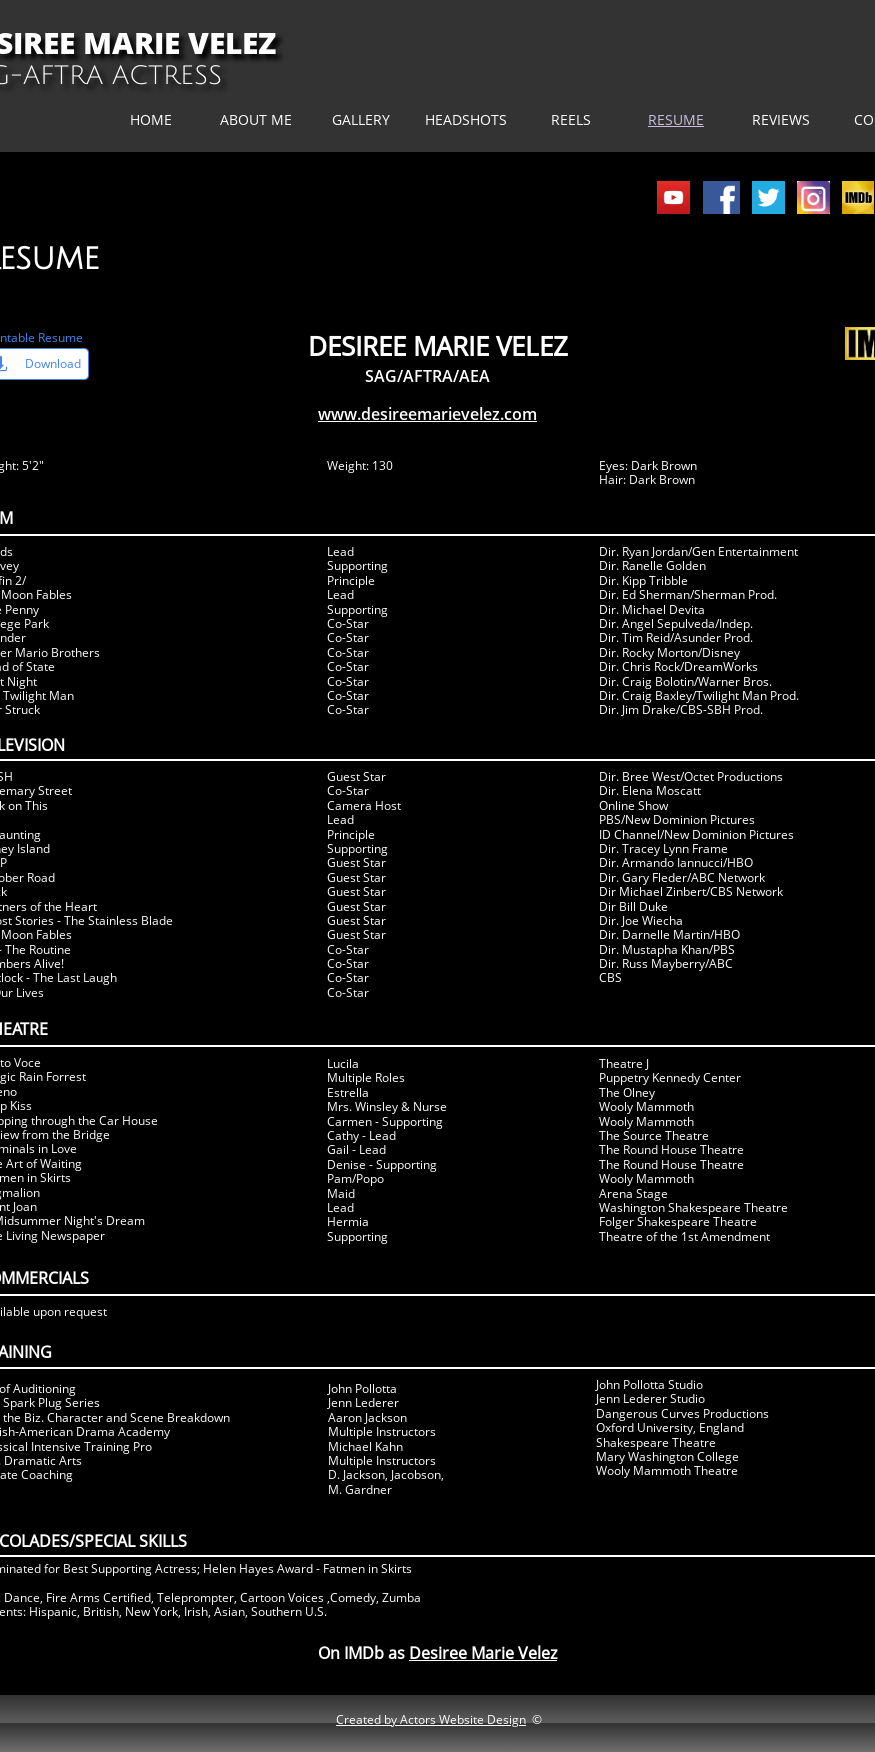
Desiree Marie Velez (483, 1653)
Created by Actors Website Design (431, 1719)
